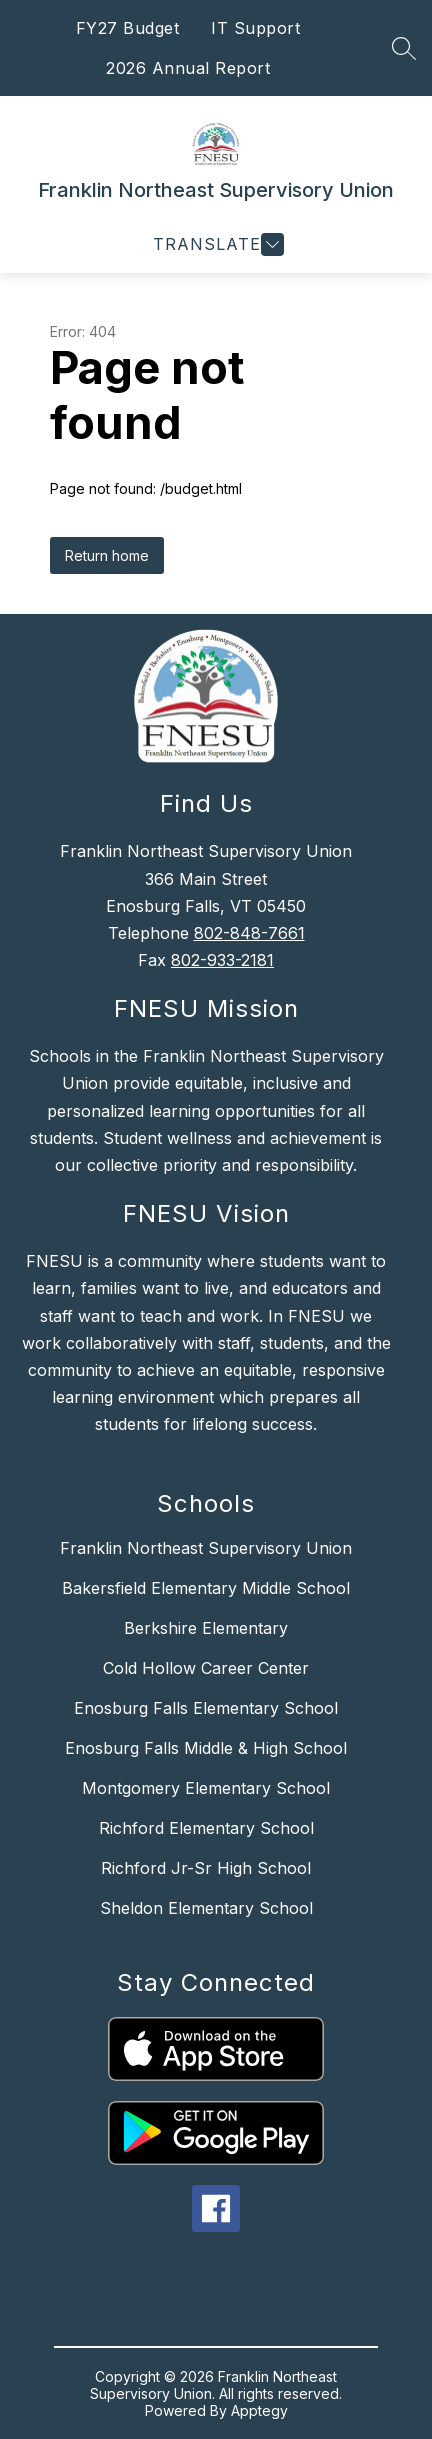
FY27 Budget (128, 28)
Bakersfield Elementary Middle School (206, 1588)
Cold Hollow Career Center (206, 1668)
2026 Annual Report (188, 68)
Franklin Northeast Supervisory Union (206, 1548)
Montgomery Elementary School (206, 1788)
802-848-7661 (249, 933)
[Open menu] (216, 244)
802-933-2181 (222, 960)
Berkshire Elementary (206, 1628)
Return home (107, 555)
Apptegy (259, 2410)
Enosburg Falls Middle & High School (206, 1748)
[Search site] (404, 48)
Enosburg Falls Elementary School (206, 1708)
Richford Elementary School (206, 1828)
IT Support (255, 28)
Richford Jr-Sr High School (206, 1868)
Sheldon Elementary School (206, 1908)
